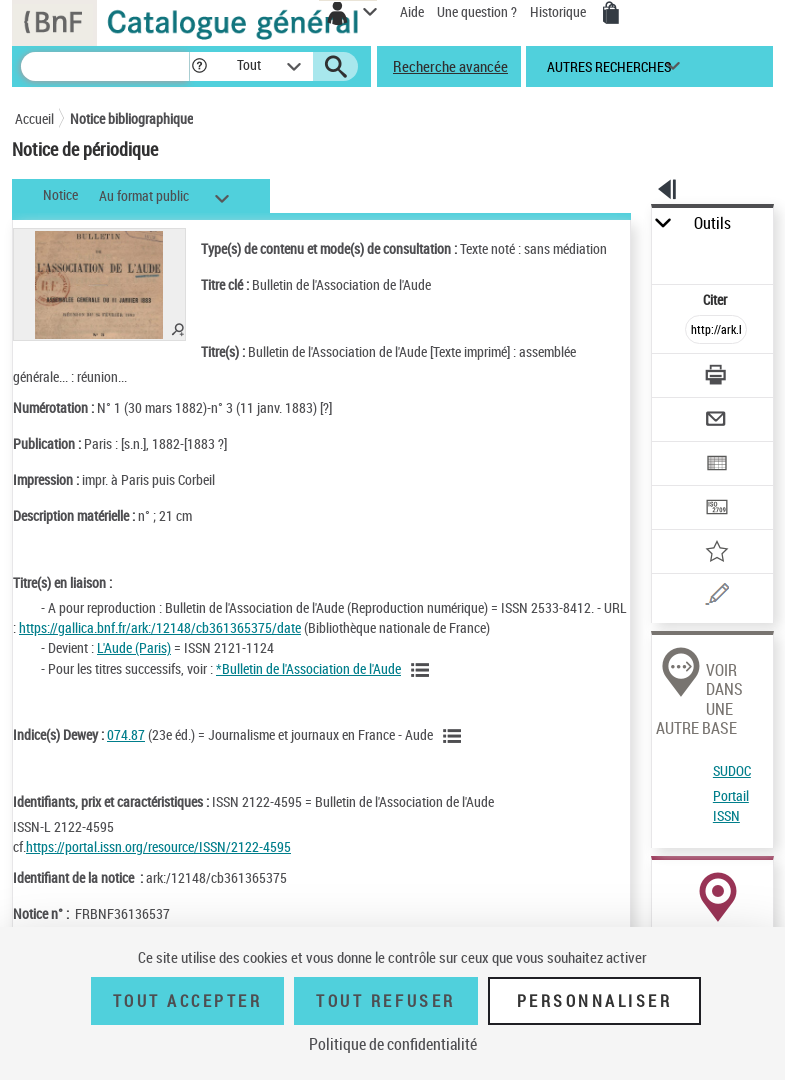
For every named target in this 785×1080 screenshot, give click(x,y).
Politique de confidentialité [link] (393, 1044)
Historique (559, 11)
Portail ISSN (731, 805)
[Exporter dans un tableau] (716, 465)
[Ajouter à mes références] (716, 553)
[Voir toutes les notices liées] (423, 670)
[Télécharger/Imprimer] (716, 377)
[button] (199, 66)
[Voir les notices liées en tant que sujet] (455, 736)
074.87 (126, 734)
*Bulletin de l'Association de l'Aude (308, 668)
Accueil (34, 118)
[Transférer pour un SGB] (716, 509)
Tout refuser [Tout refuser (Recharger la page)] (385, 1001)
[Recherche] (105, 66)
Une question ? (477, 11)
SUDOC (732, 770)
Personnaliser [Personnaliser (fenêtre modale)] (595, 1001)
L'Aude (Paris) (134, 647)
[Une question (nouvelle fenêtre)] (716, 597)
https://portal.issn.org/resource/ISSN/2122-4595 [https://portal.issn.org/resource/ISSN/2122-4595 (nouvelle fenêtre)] (158, 846)
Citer (716, 299)
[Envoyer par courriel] (716, 421)
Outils (712, 223)
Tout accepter (188, 1001)
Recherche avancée (450, 66)
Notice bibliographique (131, 118)
